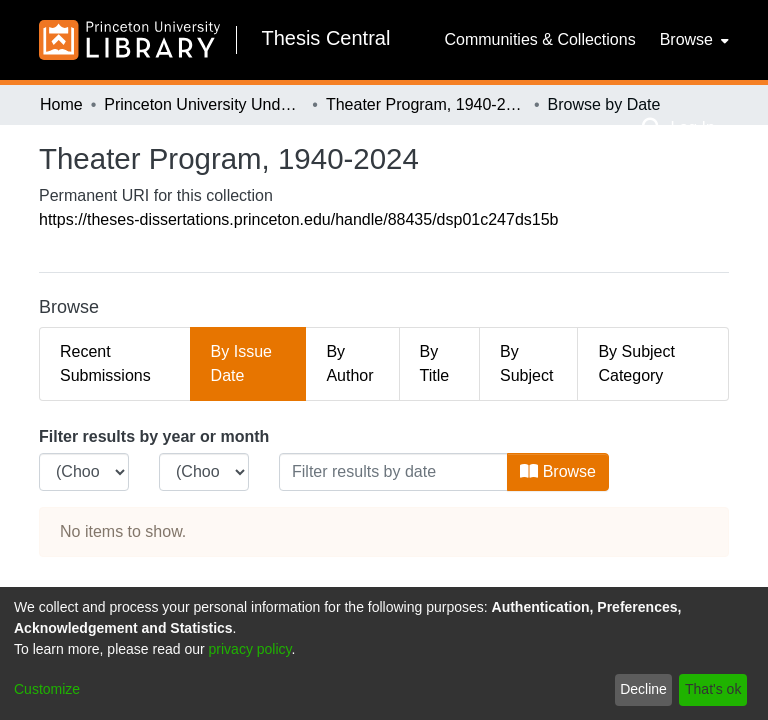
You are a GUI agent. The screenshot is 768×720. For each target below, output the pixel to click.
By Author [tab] (349, 363)
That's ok (713, 689)
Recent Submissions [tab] (105, 363)
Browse (558, 471)
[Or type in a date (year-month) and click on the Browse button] (393, 472)
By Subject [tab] (526, 363)
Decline (643, 689)
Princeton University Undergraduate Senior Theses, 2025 (204, 104)
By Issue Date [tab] (241, 363)
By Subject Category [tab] (636, 363)
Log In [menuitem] (692, 127)
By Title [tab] (435, 363)
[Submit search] (651, 128)
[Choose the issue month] (204, 472)
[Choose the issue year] (84, 472)
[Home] (129, 40)
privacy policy (250, 649)
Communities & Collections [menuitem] (539, 39)
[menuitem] (692, 40)
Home (61, 104)
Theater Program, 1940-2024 (426, 104)
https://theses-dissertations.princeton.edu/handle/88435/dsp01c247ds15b (298, 219)
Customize (47, 689)
